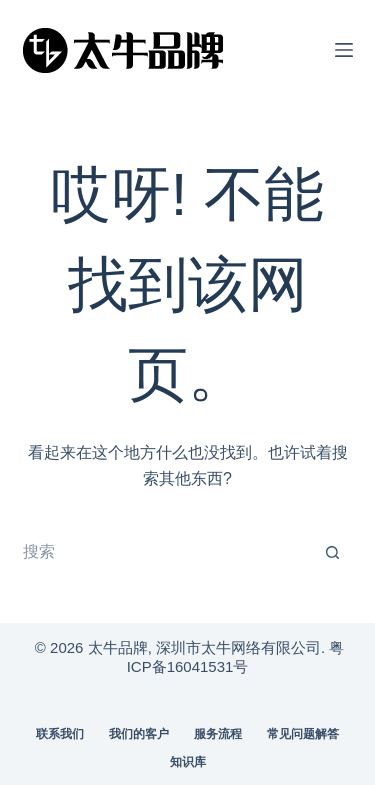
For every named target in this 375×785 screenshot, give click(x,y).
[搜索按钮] (333, 553)
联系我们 (60, 734)
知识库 (188, 762)
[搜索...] (168, 553)
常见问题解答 (303, 734)
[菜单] (344, 50)
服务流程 (218, 734)
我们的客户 (139, 734)
